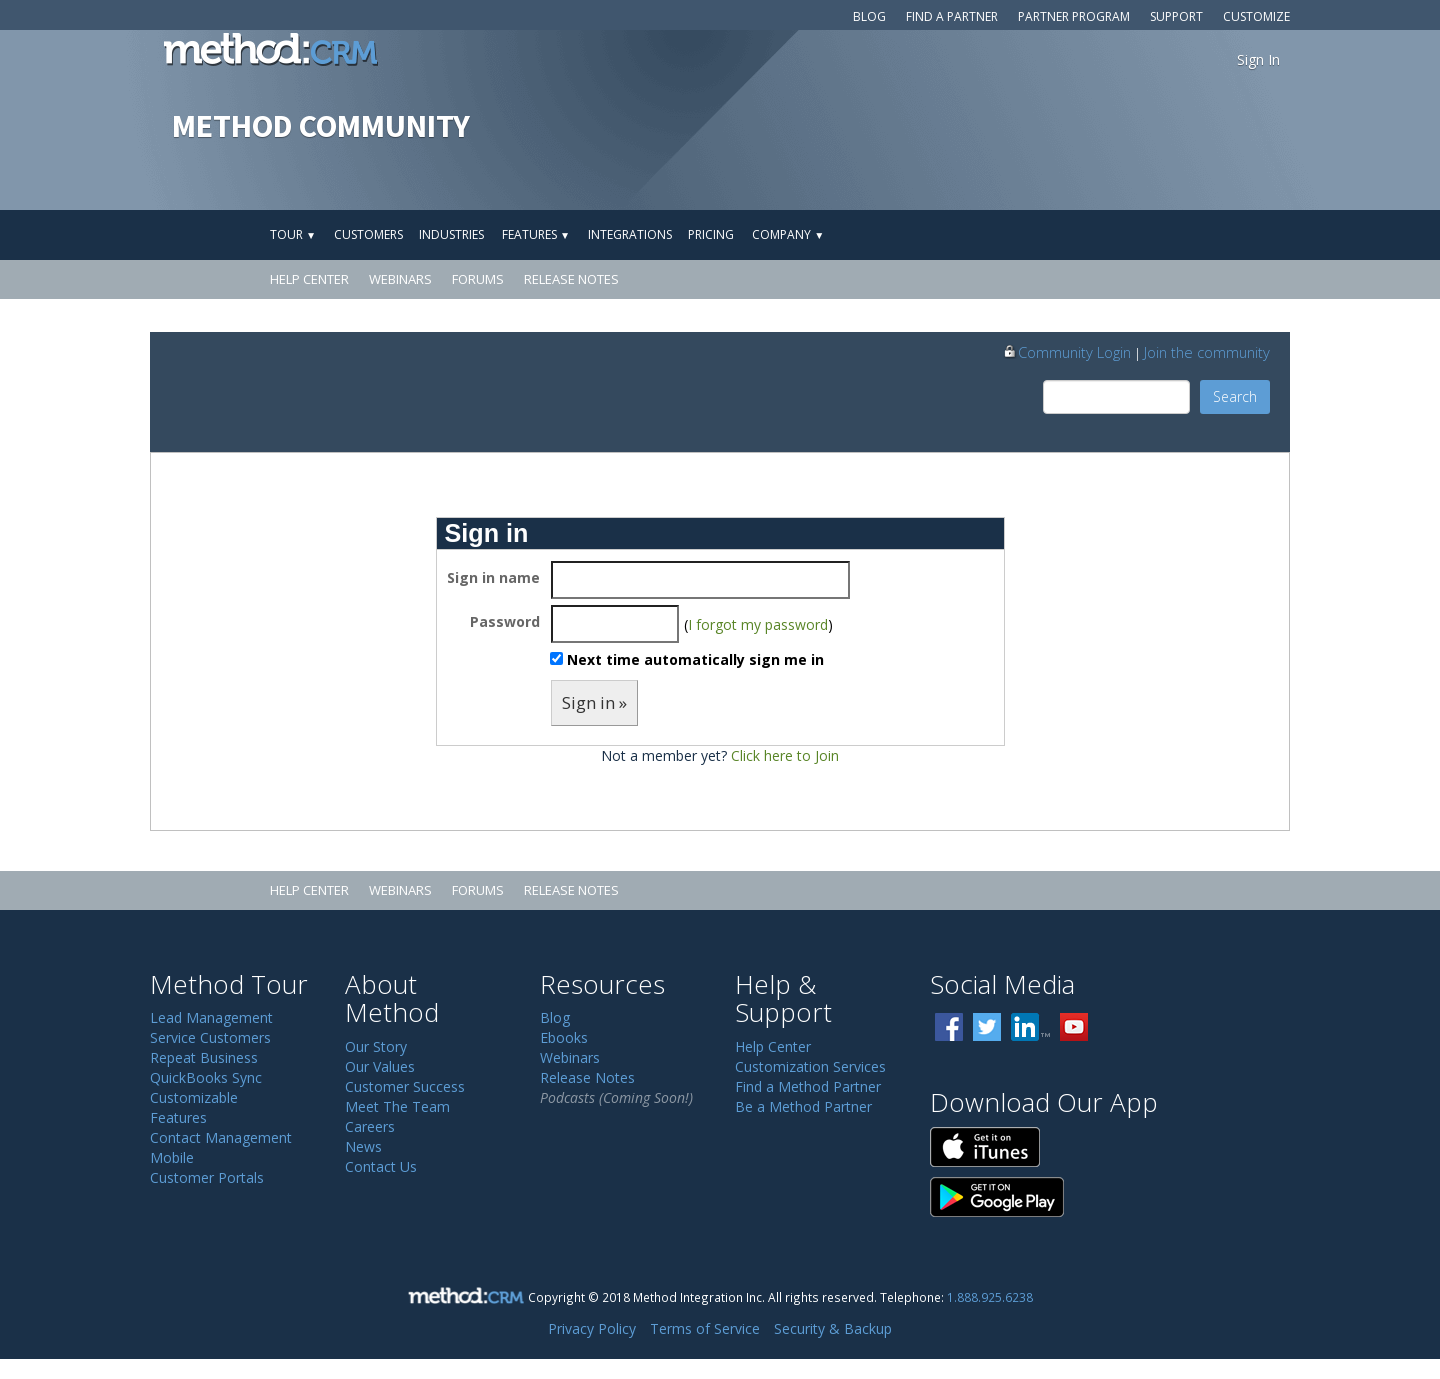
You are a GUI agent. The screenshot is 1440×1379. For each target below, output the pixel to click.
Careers (370, 1126)
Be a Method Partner (803, 1106)
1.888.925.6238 (990, 1297)
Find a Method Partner (808, 1086)
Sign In (1258, 59)
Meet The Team (397, 1106)
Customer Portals (207, 1177)
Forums (478, 279)
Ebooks (564, 1037)
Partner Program (1074, 16)
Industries (451, 234)
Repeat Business (204, 1057)
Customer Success (405, 1086)
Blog (869, 16)
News (363, 1146)
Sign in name (493, 577)
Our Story (376, 1046)
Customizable (194, 1097)
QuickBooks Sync (206, 1077)
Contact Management (221, 1137)
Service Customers (210, 1037)
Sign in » (594, 702)
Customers (368, 234)
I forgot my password (758, 624)
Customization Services (810, 1066)
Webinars (400, 279)
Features (536, 234)
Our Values (380, 1066)
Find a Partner (952, 16)
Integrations (630, 234)
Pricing (711, 234)
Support (1176, 16)
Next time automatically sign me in (695, 659)
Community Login (1066, 352)
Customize (1256, 16)
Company (788, 234)
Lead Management (211, 1017)
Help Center (309, 279)
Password (505, 621)
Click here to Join (785, 755)
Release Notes (571, 279)
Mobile (172, 1157)
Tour (293, 234)
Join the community (1207, 352)
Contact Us (381, 1166)
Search (1235, 396)
